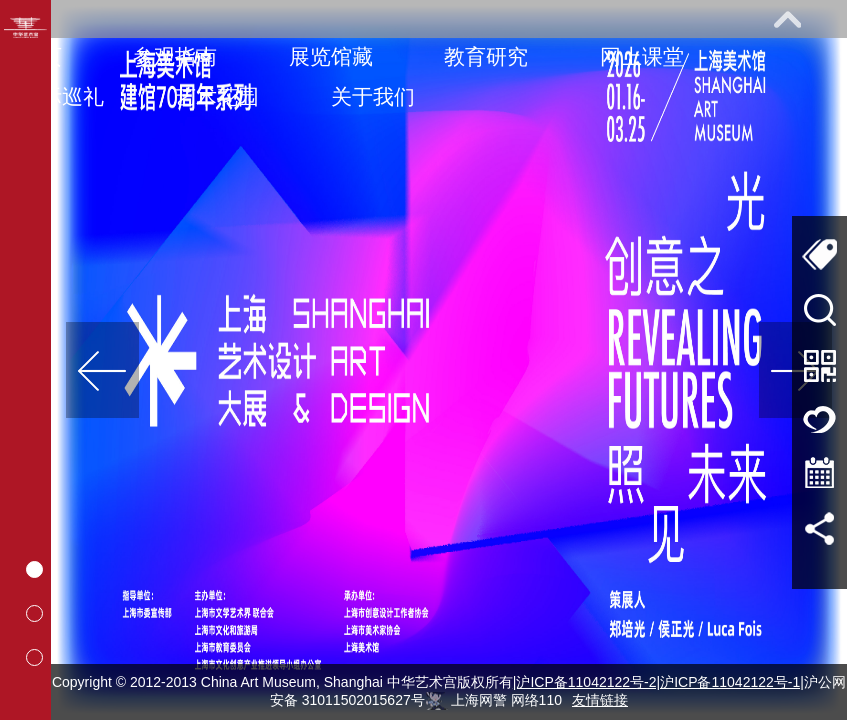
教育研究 (486, 56)
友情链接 (600, 700)
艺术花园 (217, 96)
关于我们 (373, 96)
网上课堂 (642, 56)
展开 (787, 19)
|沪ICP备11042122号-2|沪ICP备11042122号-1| (658, 682)
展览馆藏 (331, 56)
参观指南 (175, 56)
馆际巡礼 (62, 96)
